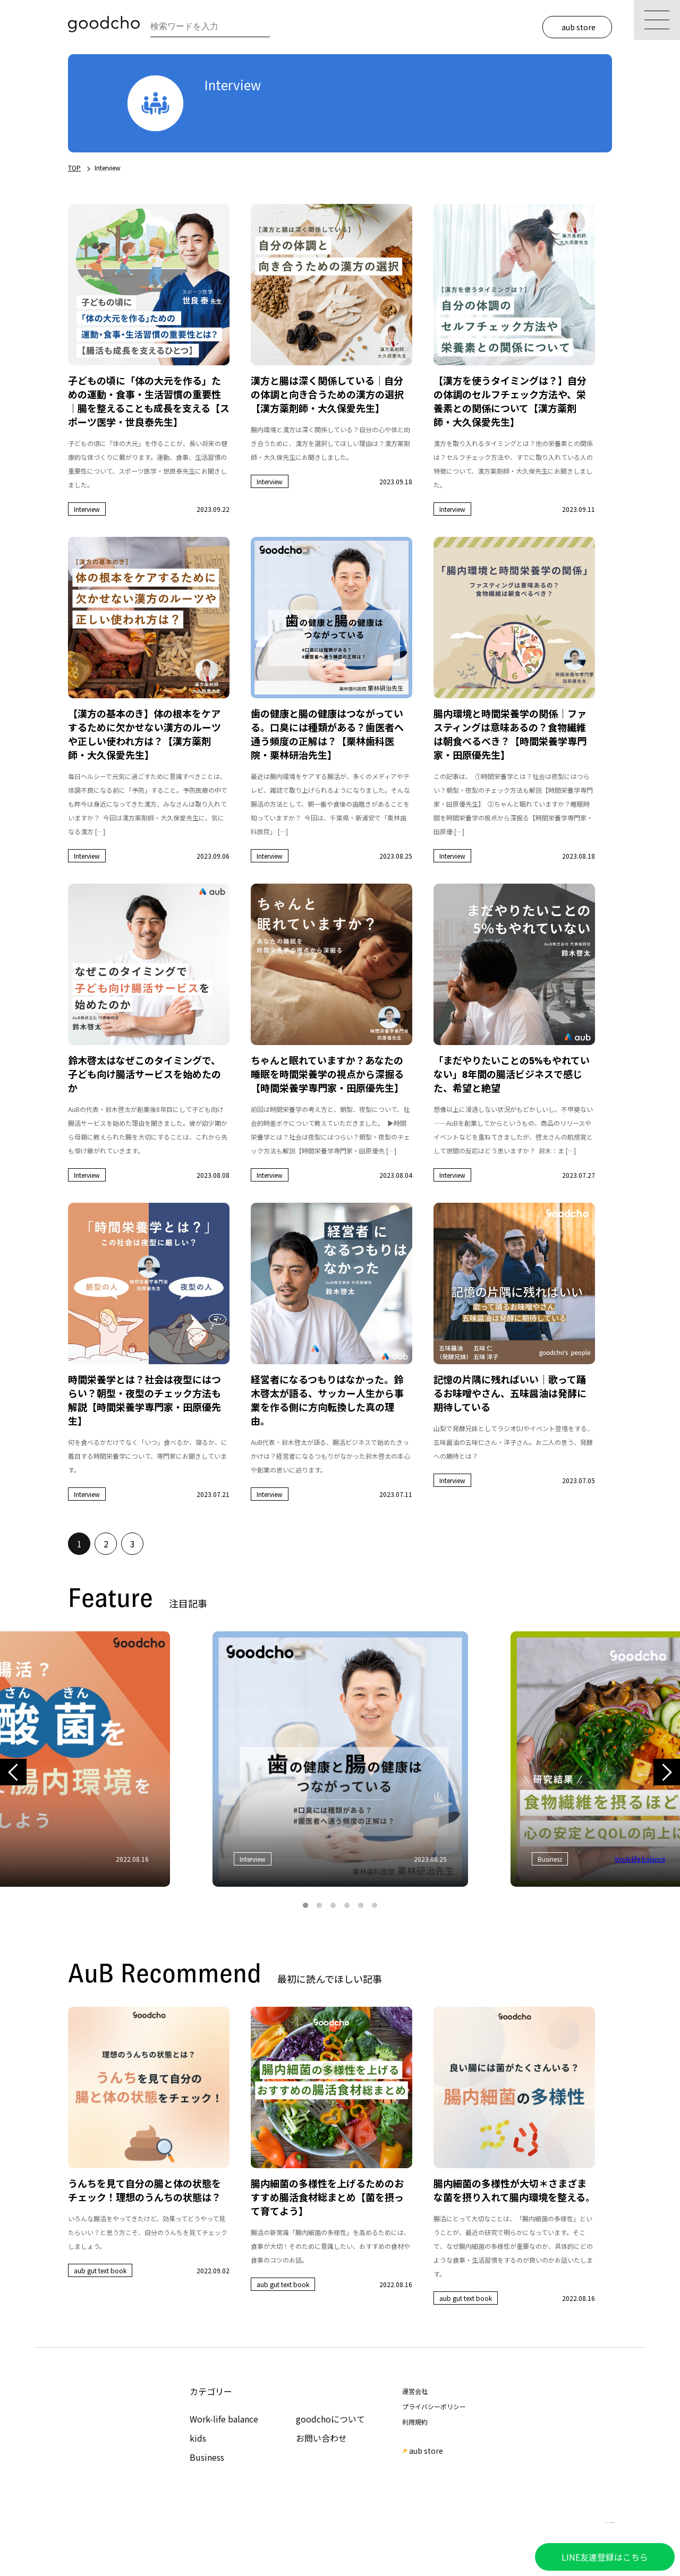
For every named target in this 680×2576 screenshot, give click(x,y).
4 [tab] (347, 1905)
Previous (13, 1772)
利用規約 (415, 2421)
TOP (74, 167)
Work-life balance (224, 2418)
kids (198, 2438)
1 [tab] (305, 1905)
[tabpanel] (340, 1759)
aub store (579, 27)
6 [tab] (374, 1905)
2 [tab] (319, 1905)
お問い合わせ (321, 2438)
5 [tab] (360, 1905)
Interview (87, 509)
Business (207, 2457)
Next (666, 1772)
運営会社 (415, 2390)
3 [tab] (333, 1905)
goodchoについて (330, 2418)
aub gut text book (100, 2270)
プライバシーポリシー (434, 2406)
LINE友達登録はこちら (605, 2557)
